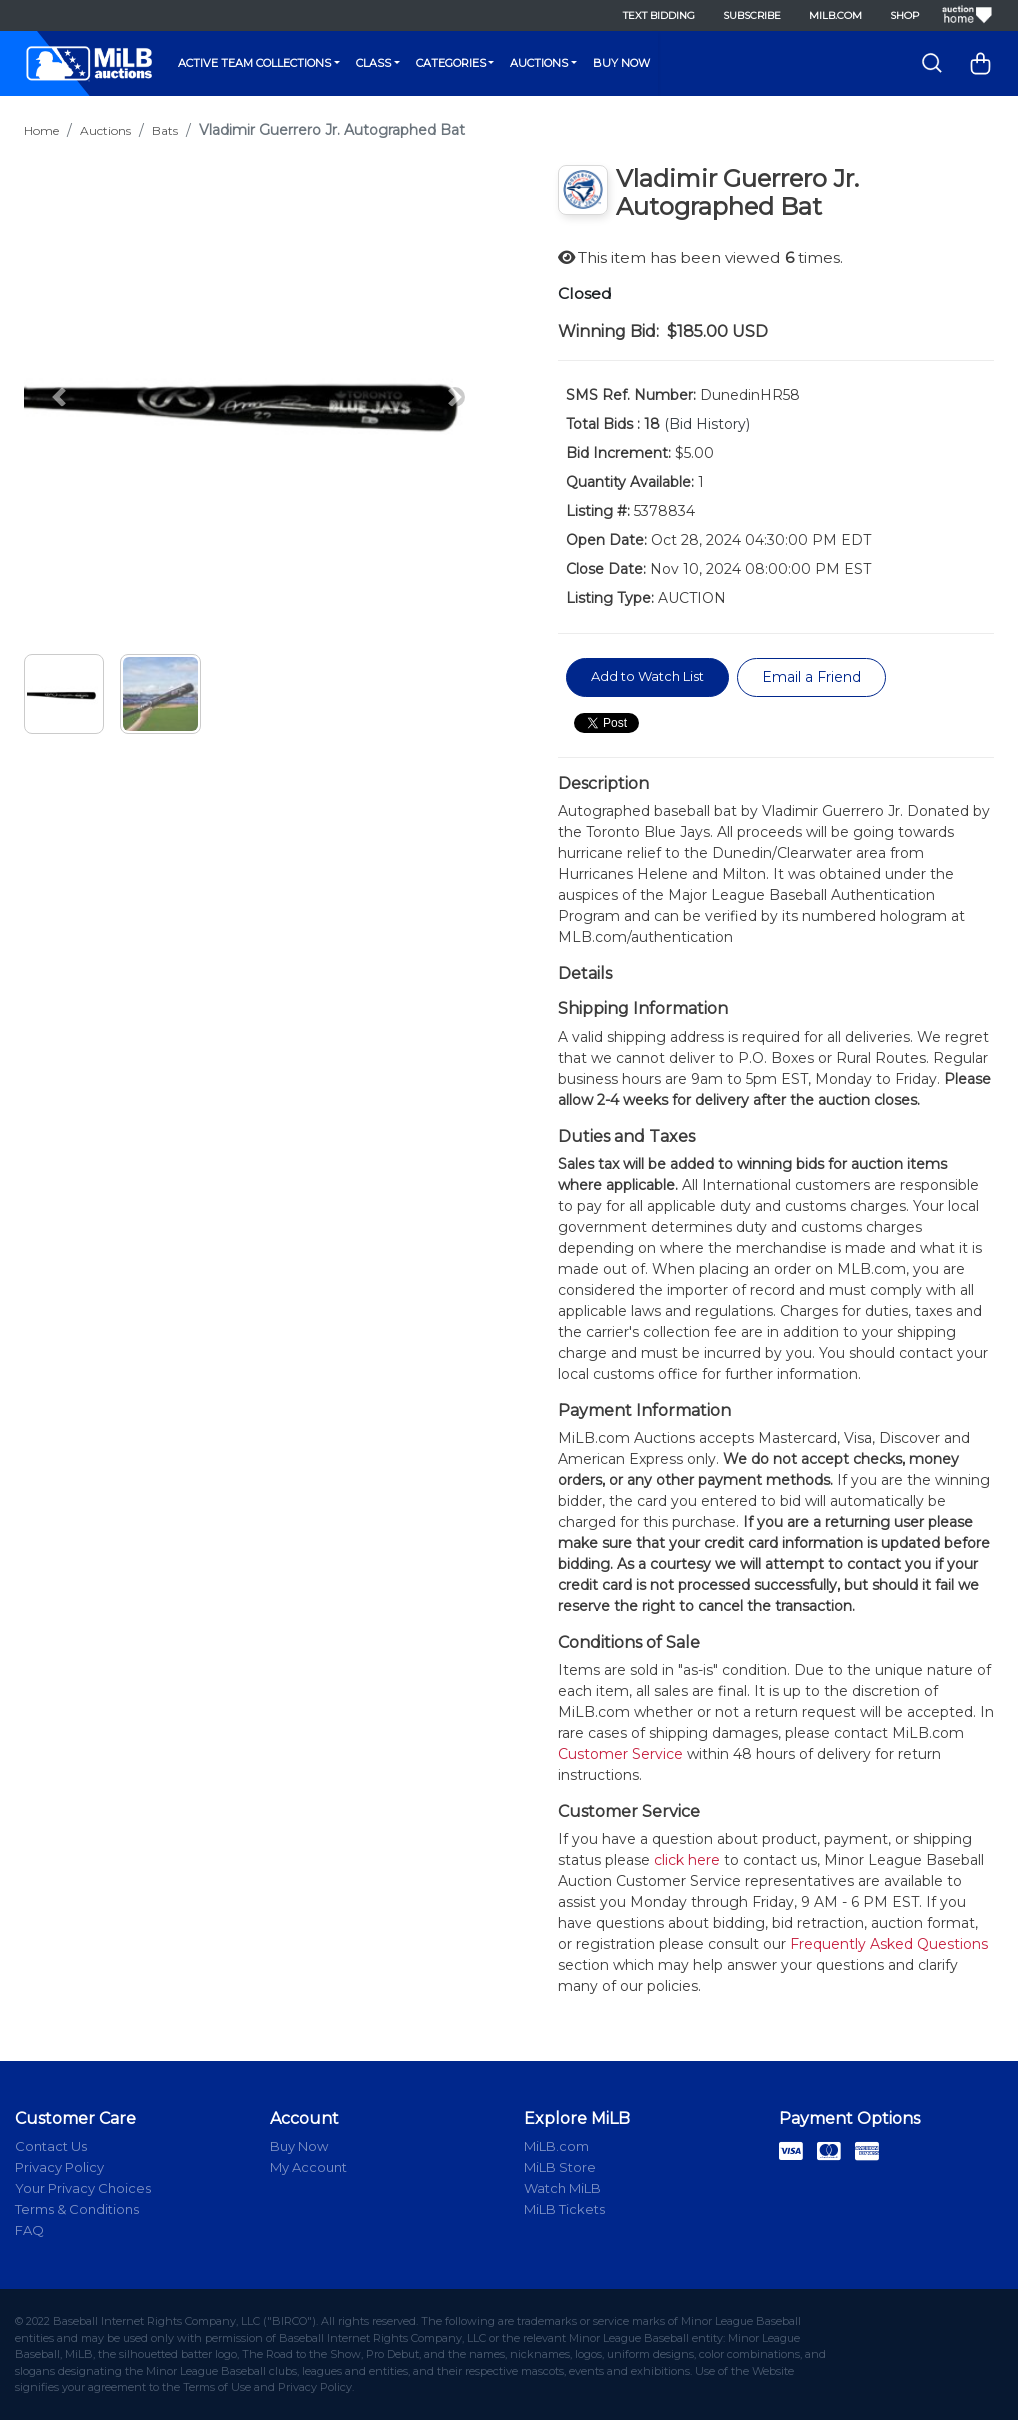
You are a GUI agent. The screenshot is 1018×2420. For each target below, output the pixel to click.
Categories (451, 63)
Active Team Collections (254, 63)
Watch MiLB (562, 2188)
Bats (165, 130)
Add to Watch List (647, 676)
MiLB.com (835, 15)
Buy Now (621, 63)
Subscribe (752, 15)
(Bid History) (707, 424)
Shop (904, 15)
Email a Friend (811, 677)
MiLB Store (560, 2167)
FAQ (29, 2230)
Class (373, 63)
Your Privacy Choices (83, 2188)
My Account (308, 2167)
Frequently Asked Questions (889, 1944)
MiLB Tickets (564, 2209)
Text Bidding (659, 15)
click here (687, 1860)
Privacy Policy (59, 2167)
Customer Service (620, 1754)
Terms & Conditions (77, 2209)
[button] (59, 398)
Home (41, 130)
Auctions (539, 63)
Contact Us (51, 2146)
